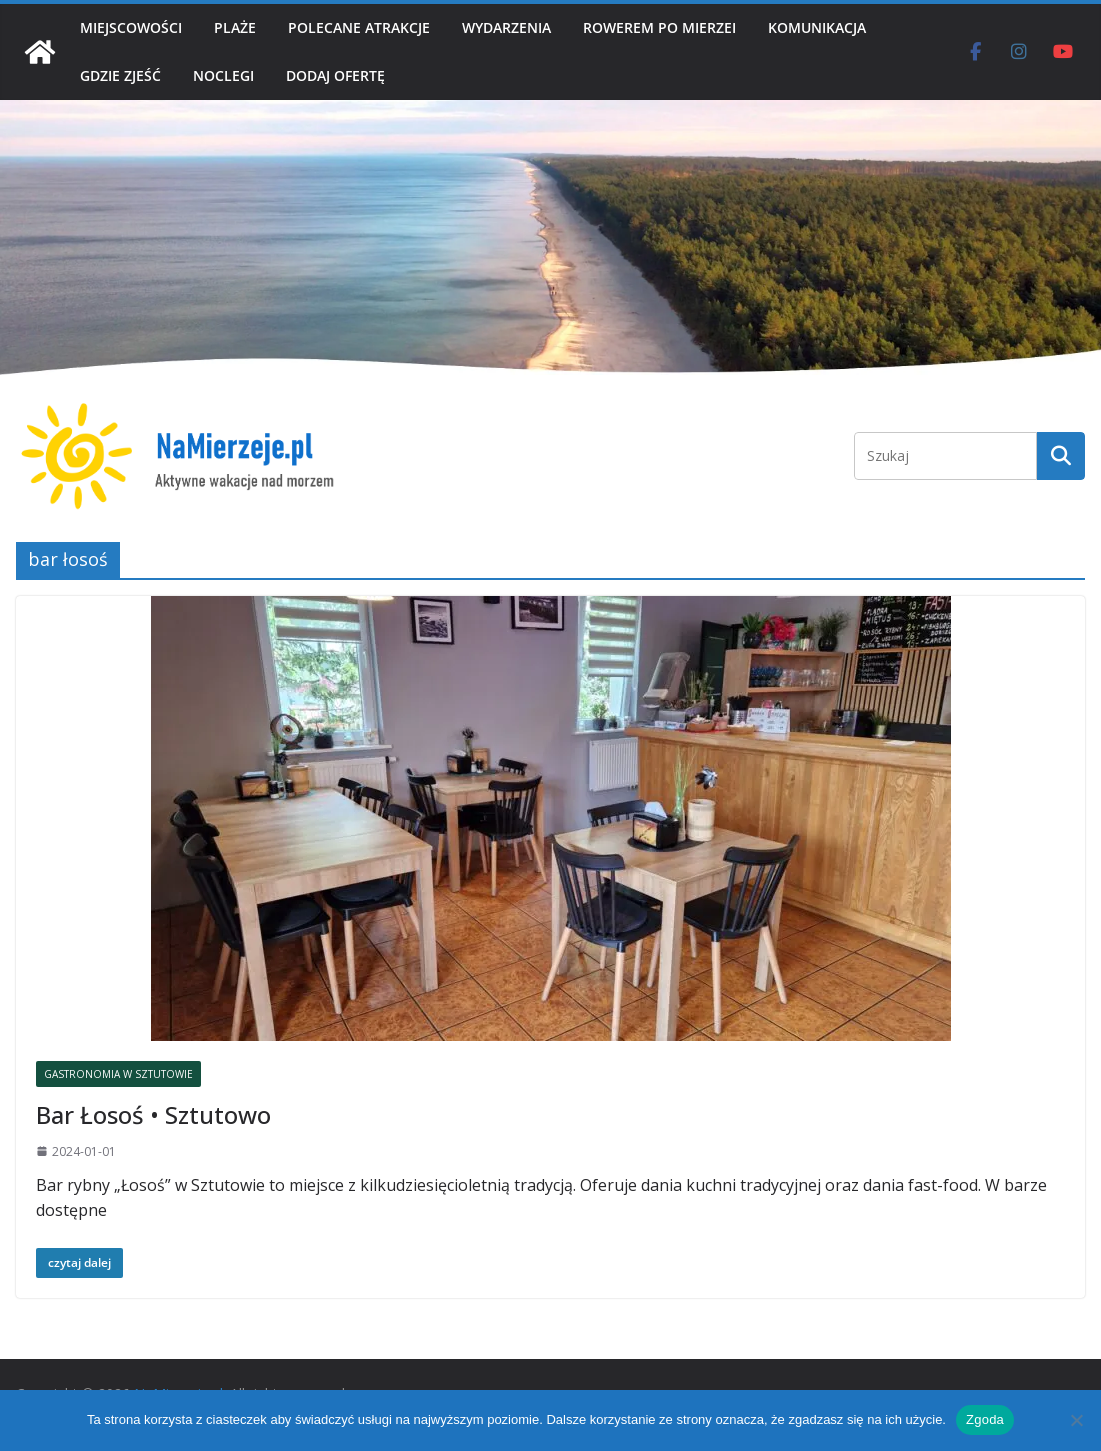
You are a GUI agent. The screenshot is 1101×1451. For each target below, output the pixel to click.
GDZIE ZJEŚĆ (120, 75)
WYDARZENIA (506, 27)
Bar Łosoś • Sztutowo (153, 1114)
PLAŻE (235, 27)
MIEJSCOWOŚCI (131, 27)
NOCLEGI (223, 75)
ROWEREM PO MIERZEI (659, 27)
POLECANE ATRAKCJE (359, 27)
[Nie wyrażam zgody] (1076, 1420)
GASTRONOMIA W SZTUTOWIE (118, 1074)
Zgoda (985, 1419)
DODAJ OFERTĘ (335, 75)
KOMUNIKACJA (817, 27)
